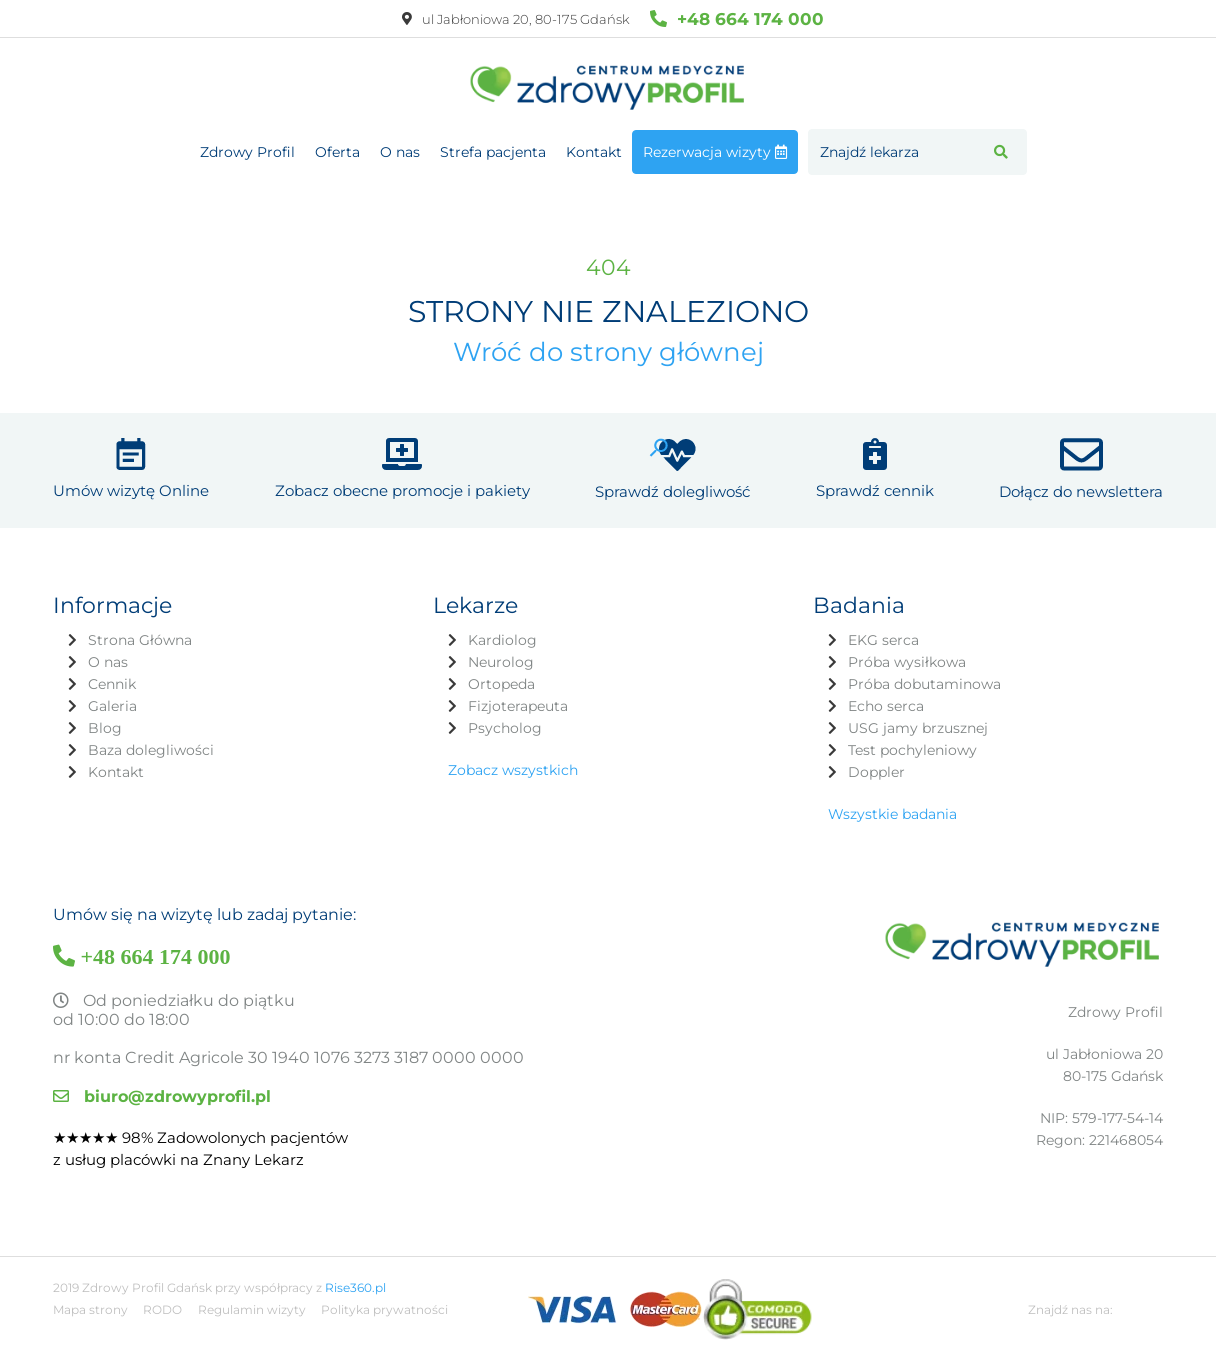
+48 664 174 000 (737, 18)
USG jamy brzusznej (918, 728)
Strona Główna (140, 640)
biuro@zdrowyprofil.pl (162, 1096)
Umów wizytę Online (131, 490)
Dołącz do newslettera (1081, 491)
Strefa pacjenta (493, 152)
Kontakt (594, 152)
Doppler (876, 772)
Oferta (337, 152)
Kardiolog (502, 640)
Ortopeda (501, 684)
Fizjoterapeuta (518, 706)
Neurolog (501, 662)
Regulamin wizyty (252, 1309)
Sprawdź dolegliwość (672, 491)
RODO (162, 1309)
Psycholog (505, 728)
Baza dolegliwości (151, 750)
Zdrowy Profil (247, 152)
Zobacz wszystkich (513, 770)
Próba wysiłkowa (907, 662)
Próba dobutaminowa (924, 684)
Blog (105, 728)
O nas (400, 152)
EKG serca (883, 640)
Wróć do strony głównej (608, 352)
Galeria (112, 706)
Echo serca (886, 706)
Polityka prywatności (384, 1309)
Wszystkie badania (892, 814)
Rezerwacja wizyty (715, 152)
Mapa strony (90, 1309)
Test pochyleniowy (912, 750)
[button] (1001, 152)
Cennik (112, 684)
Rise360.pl (355, 1287)
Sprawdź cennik (875, 490)
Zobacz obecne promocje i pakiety (402, 490)
